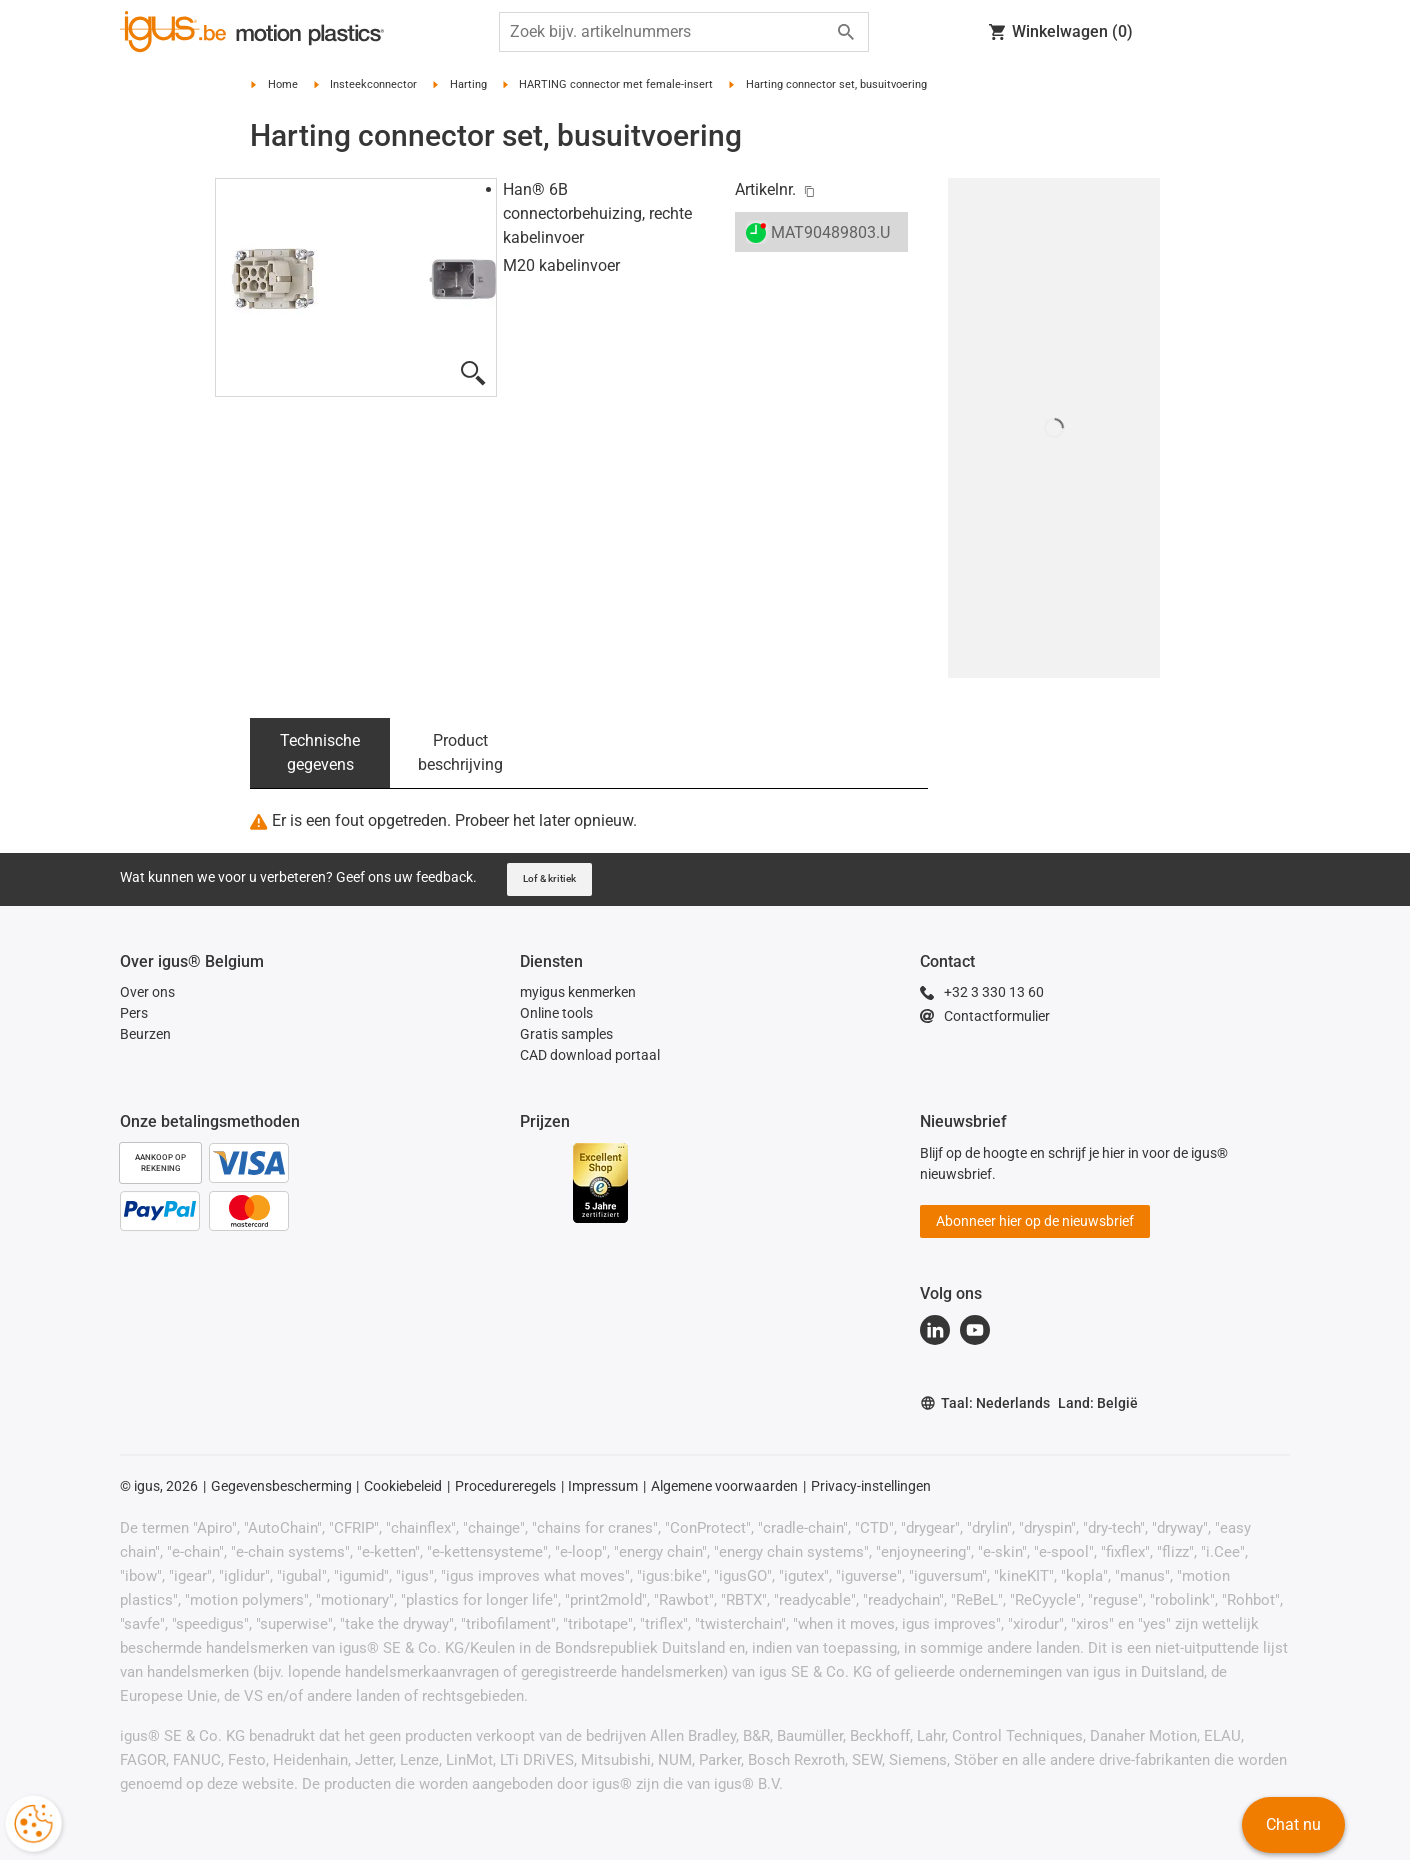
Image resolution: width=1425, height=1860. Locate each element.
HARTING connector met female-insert (616, 84)
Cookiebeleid (403, 1486)
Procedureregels (505, 1486)
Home (283, 84)
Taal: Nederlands (985, 1403)
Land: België (1098, 1403)
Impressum (603, 1486)
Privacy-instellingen (871, 1486)
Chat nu (1293, 1824)
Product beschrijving (460, 752)
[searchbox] (668, 32)
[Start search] (846, 32)
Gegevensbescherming (281, 1486)
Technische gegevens (320, 752)
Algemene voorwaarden (724, 1486)
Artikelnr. (765, 189)
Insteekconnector (373, 84)
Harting (468, 84)
